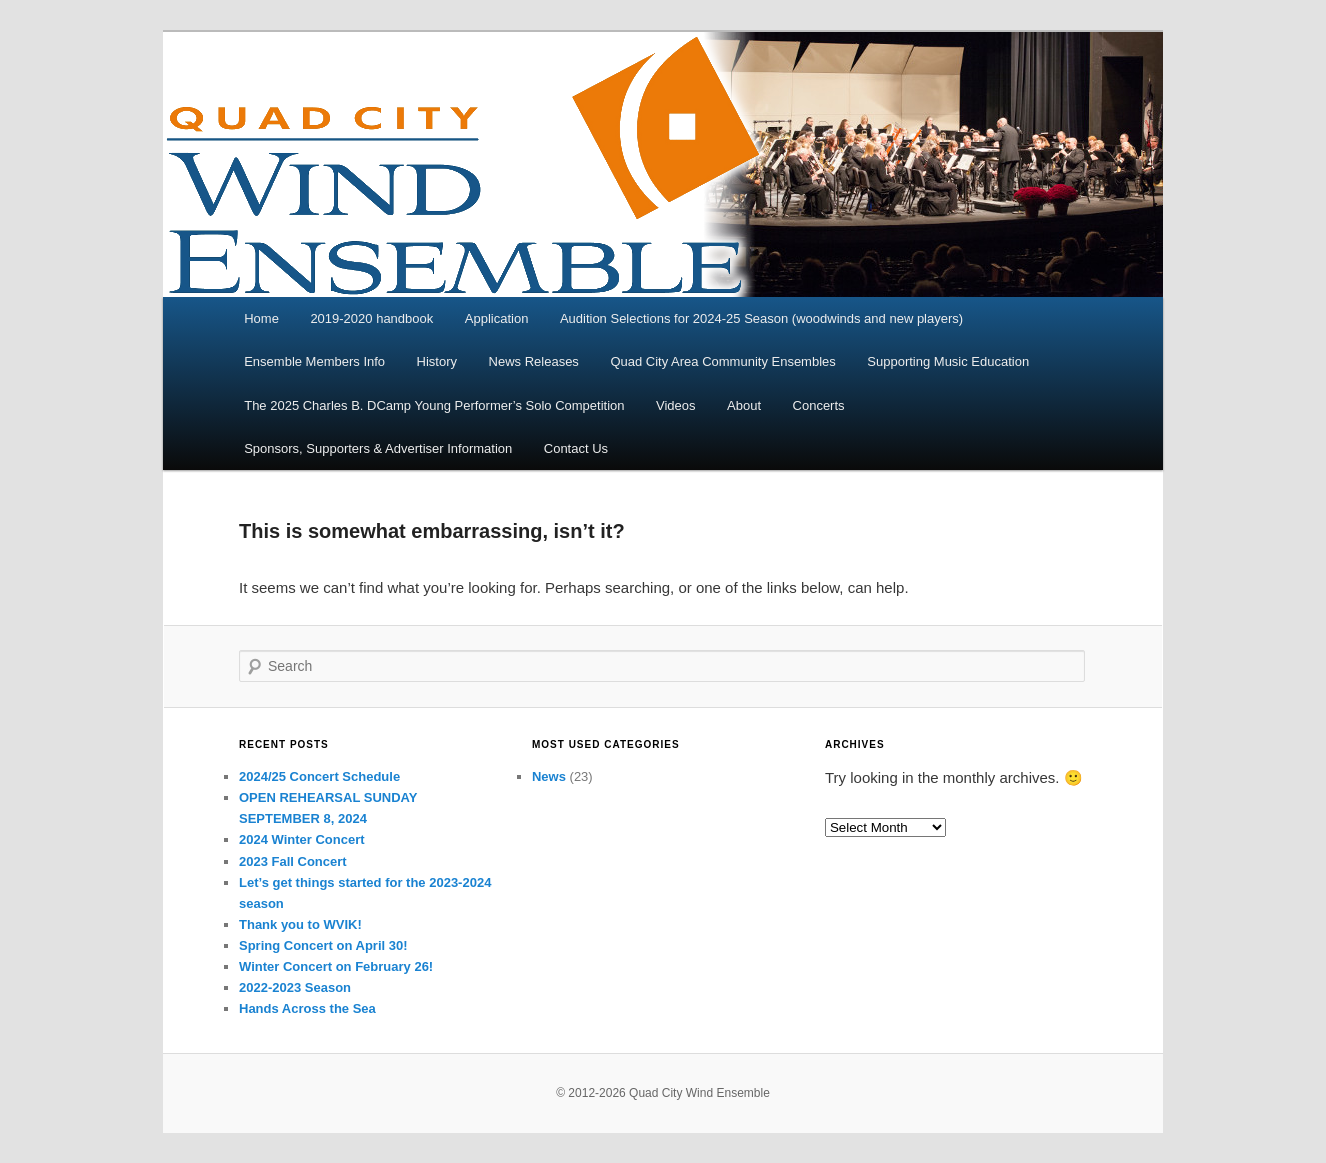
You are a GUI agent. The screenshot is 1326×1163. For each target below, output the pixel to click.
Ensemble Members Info (314, 361)
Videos (676, 405)
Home (261, 318)
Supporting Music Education (948, 361)
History (437, 361)
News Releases (534, 361)
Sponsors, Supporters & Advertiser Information (378, 448)
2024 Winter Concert (302, 839)
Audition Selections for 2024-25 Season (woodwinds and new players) (761, 318)
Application (497, 318)
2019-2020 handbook (371, 318)
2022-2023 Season (295, 987)
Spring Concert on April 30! (323, 945)
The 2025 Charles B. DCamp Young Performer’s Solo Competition (434, 405)
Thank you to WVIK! (300, 924)
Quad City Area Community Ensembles (722, 361)
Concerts (819, 405)
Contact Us (576, 448)
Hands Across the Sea (307, 1008)
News (549, 776)
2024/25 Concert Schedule (319, 776)
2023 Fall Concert (293, 861)
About (744, 405)
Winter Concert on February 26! (336, 966)
